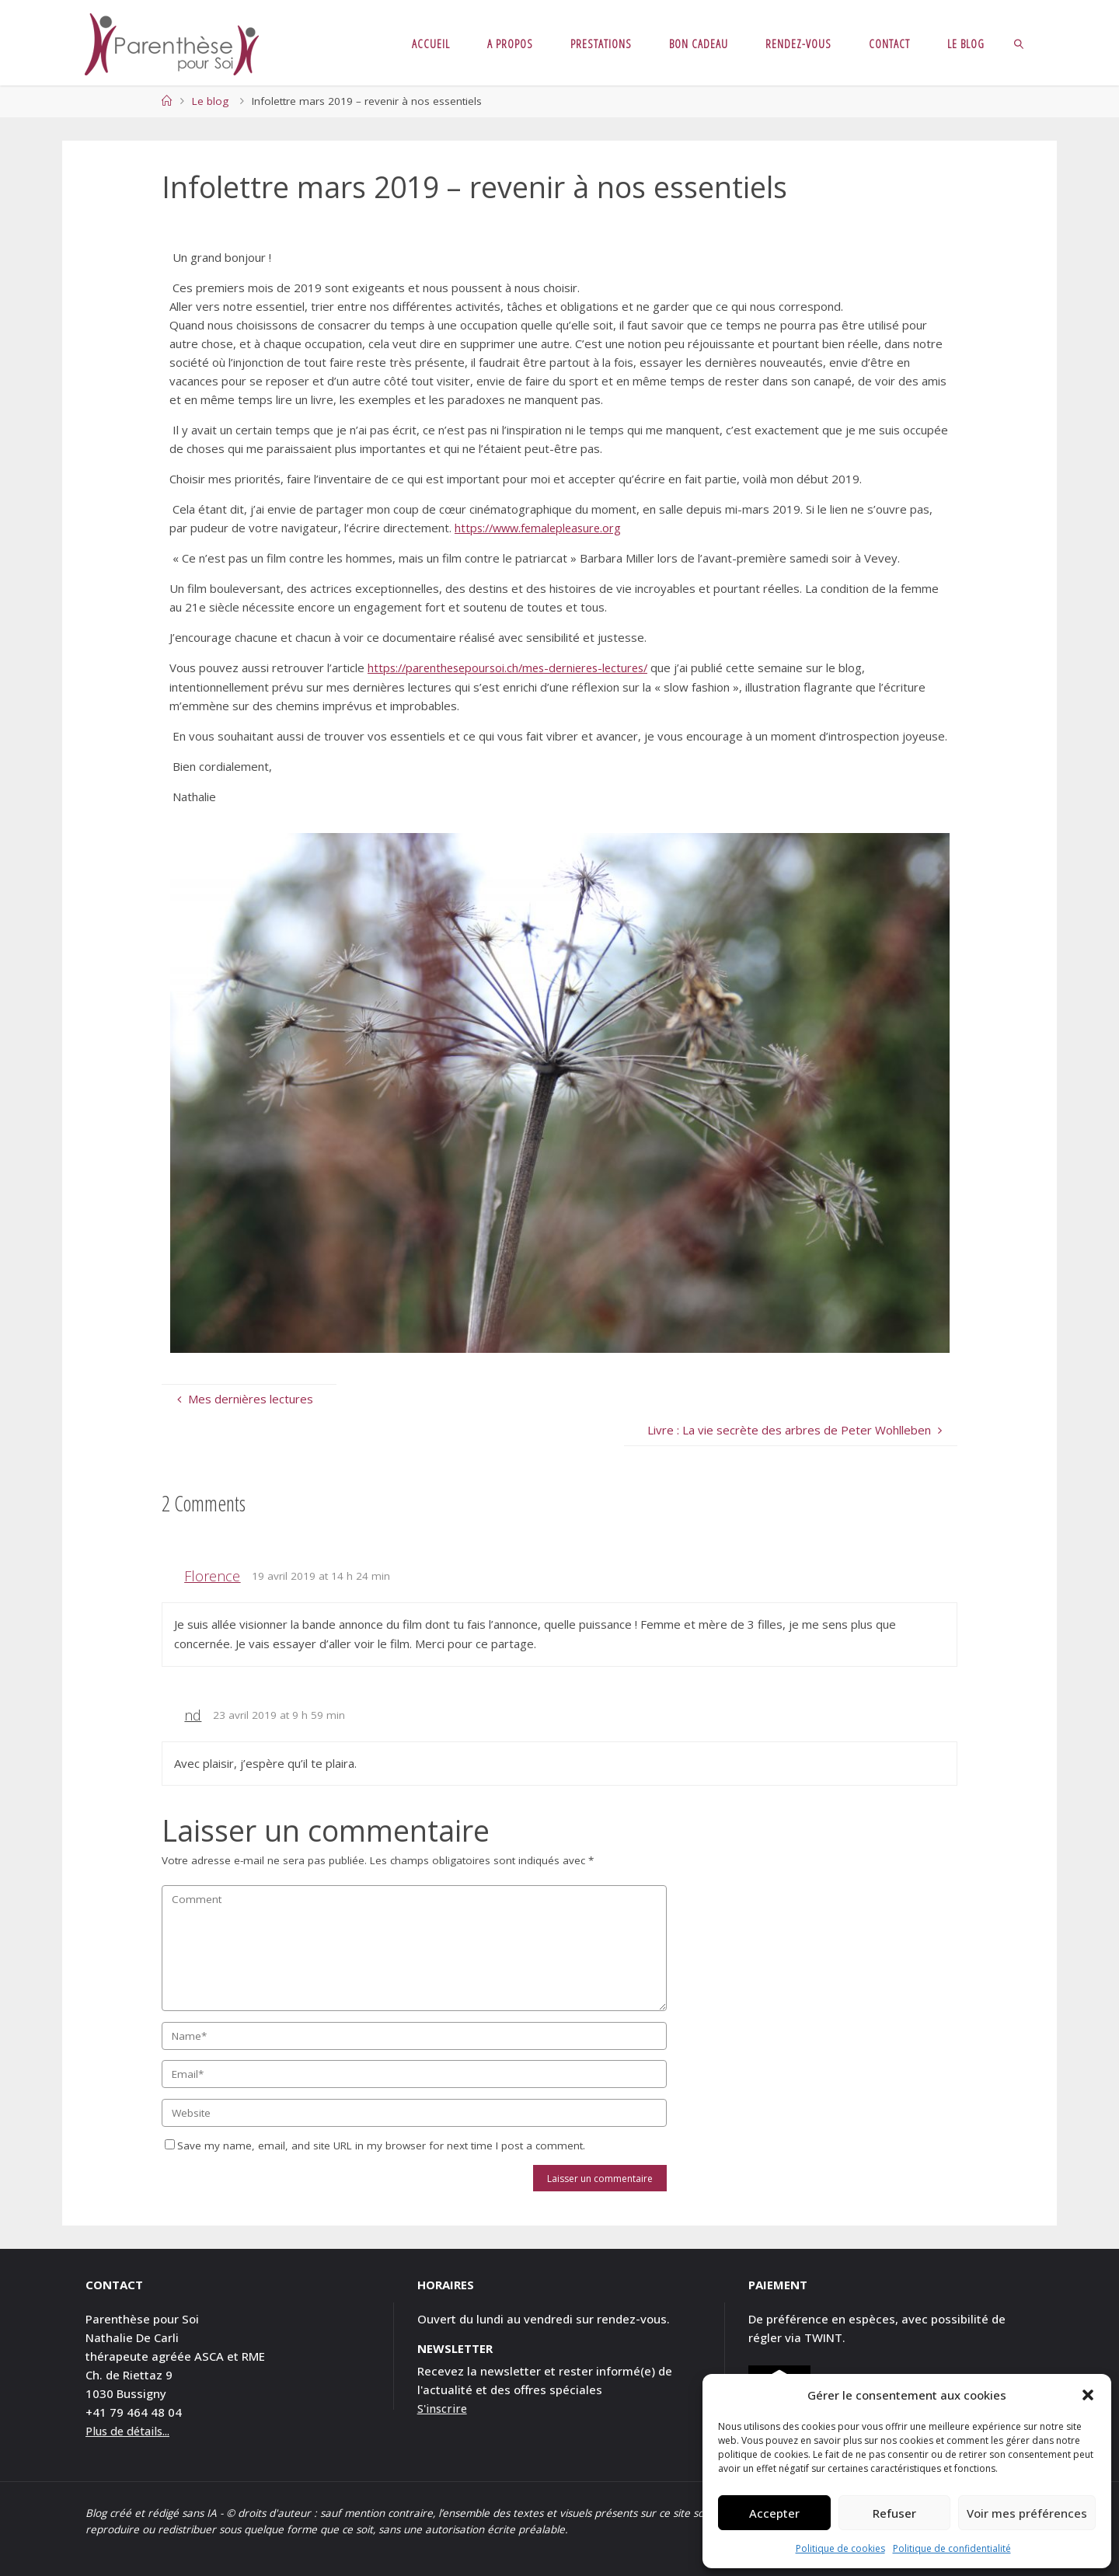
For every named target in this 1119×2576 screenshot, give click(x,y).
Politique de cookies (840, 2548)
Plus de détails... (130, 2430)
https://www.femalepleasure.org (542, 527)
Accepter (774, 2513)
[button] (1088, 2395)
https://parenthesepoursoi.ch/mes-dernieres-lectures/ (515, 667)
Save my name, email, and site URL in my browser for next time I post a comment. (375, 2145)
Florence (212, 1575)
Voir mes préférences (1027, 2513)
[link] (1018, 42)
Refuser (894, 2513)
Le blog (210, 101)
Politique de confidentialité (952, 2548)
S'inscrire (443, 2407)
